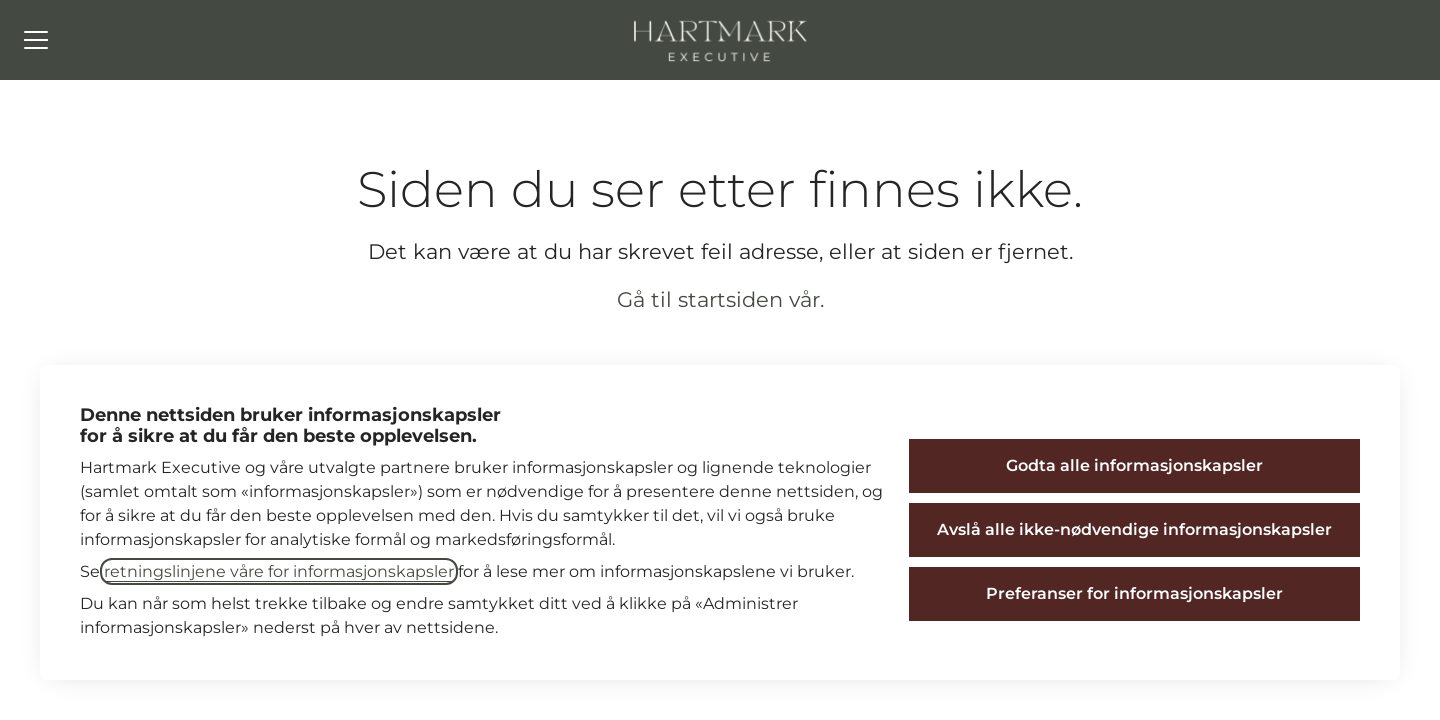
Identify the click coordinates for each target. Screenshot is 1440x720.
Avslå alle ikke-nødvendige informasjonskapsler (1134, 529)
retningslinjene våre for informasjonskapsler (279, 571)
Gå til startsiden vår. (720, 299)
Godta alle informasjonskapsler (1134, 465)
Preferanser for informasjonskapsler (1134, 593)
